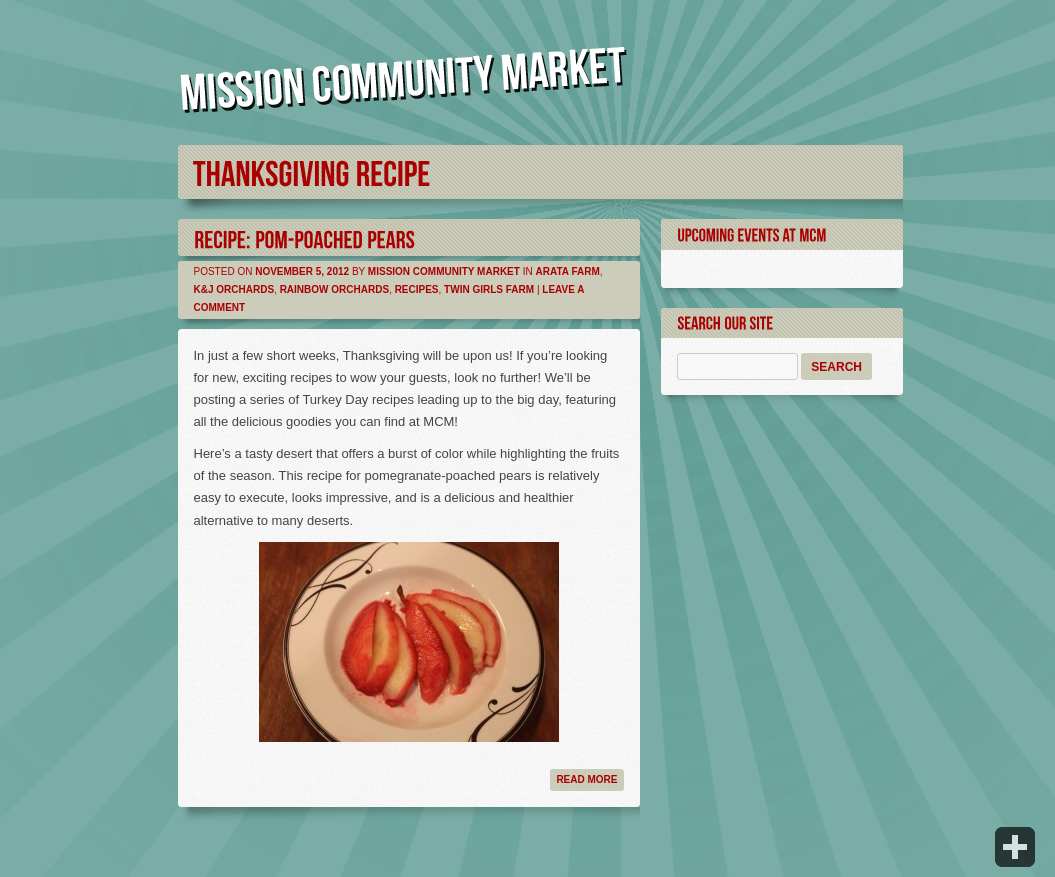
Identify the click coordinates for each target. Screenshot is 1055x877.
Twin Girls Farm (489, 289)
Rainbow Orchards (334, 289)
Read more (586, 779)
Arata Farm (567, 271)
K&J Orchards (234, 289)
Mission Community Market (444, 271)
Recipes (417, 289)
